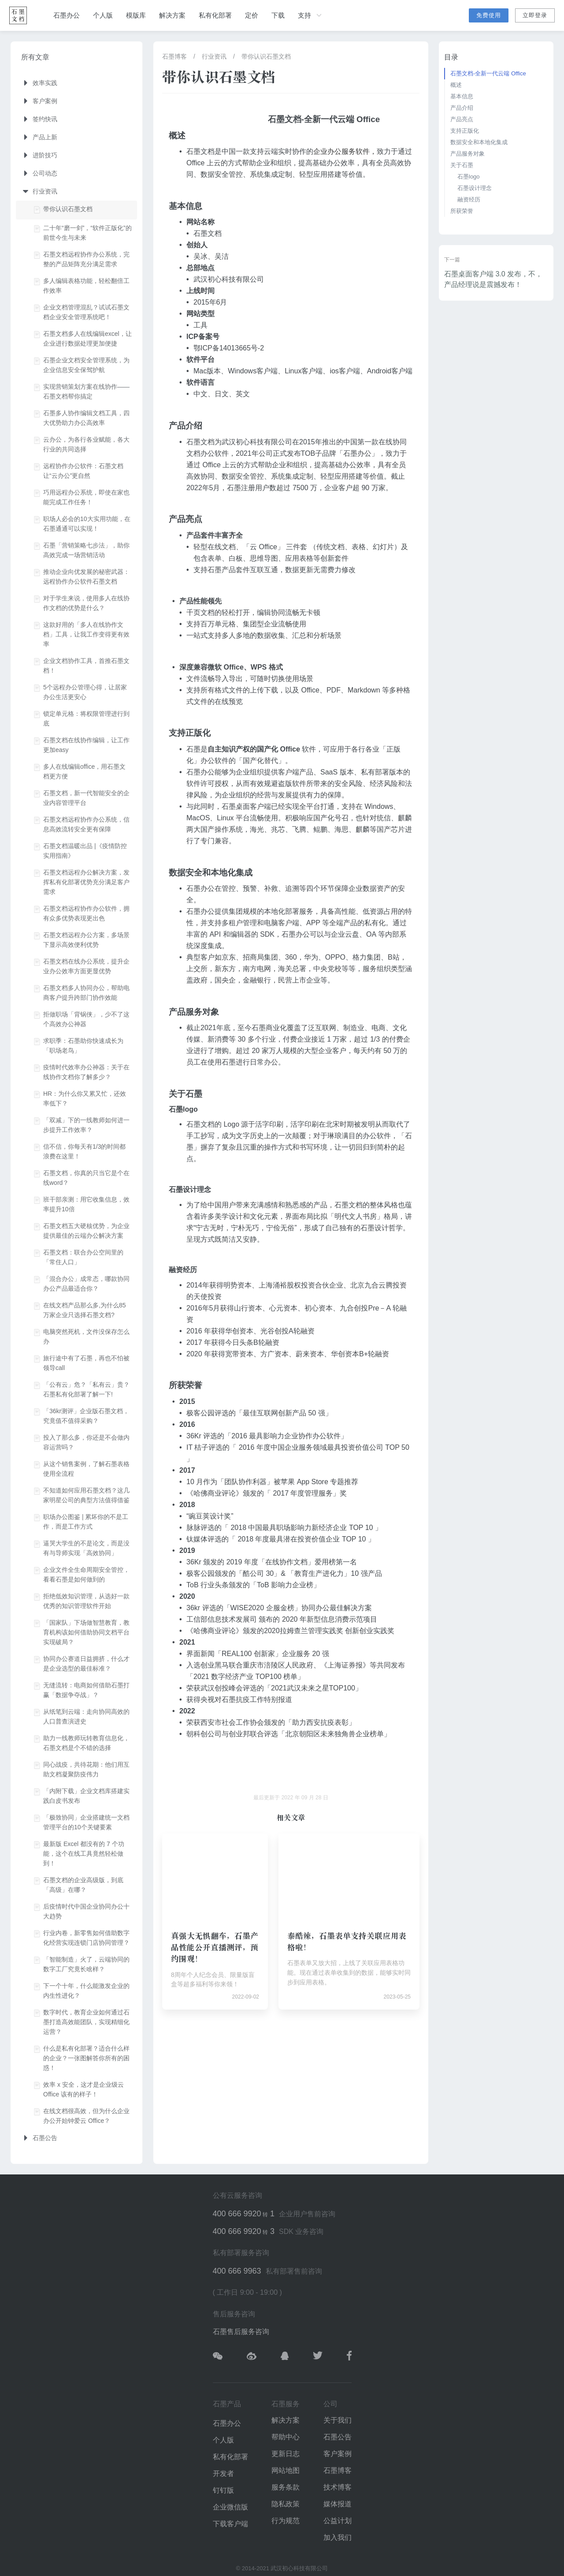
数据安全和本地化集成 (479, 142)
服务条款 (285, 2487)
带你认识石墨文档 (266, 56)
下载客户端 (230, 2524)
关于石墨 (461, 165)
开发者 (223, 2473)
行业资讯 (214, 56)
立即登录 (535, 15)
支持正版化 (464, 130)
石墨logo (468, 176)
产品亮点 (461, 119)
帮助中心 (285, 2437)
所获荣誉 (461, 211)
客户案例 (337, 2453)
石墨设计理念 (474, 188)
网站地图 (285, 2470)
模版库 (136, 15)
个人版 (103, 15)
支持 (310, 15)
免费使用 (488, 15)
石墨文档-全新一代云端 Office (488, 73)
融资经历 (468, 199)
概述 (456, 85)
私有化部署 (215, 15)
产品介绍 (461, 107)
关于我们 (337, 2420)
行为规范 (285, 2520)
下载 (278, 15)
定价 (251, 15)
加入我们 (337, 2537)
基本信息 (461, 96)
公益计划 (337, 2520)
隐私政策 (285, 2504)
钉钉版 (223, 2490)
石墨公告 (337, 2437)
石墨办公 (66, 15)
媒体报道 (337, 2504)
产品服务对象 (467, 153)
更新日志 (285, 2453)
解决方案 (172, 15)
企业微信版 (230, 2507)
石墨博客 (174, 56)
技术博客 (337, 2487)
